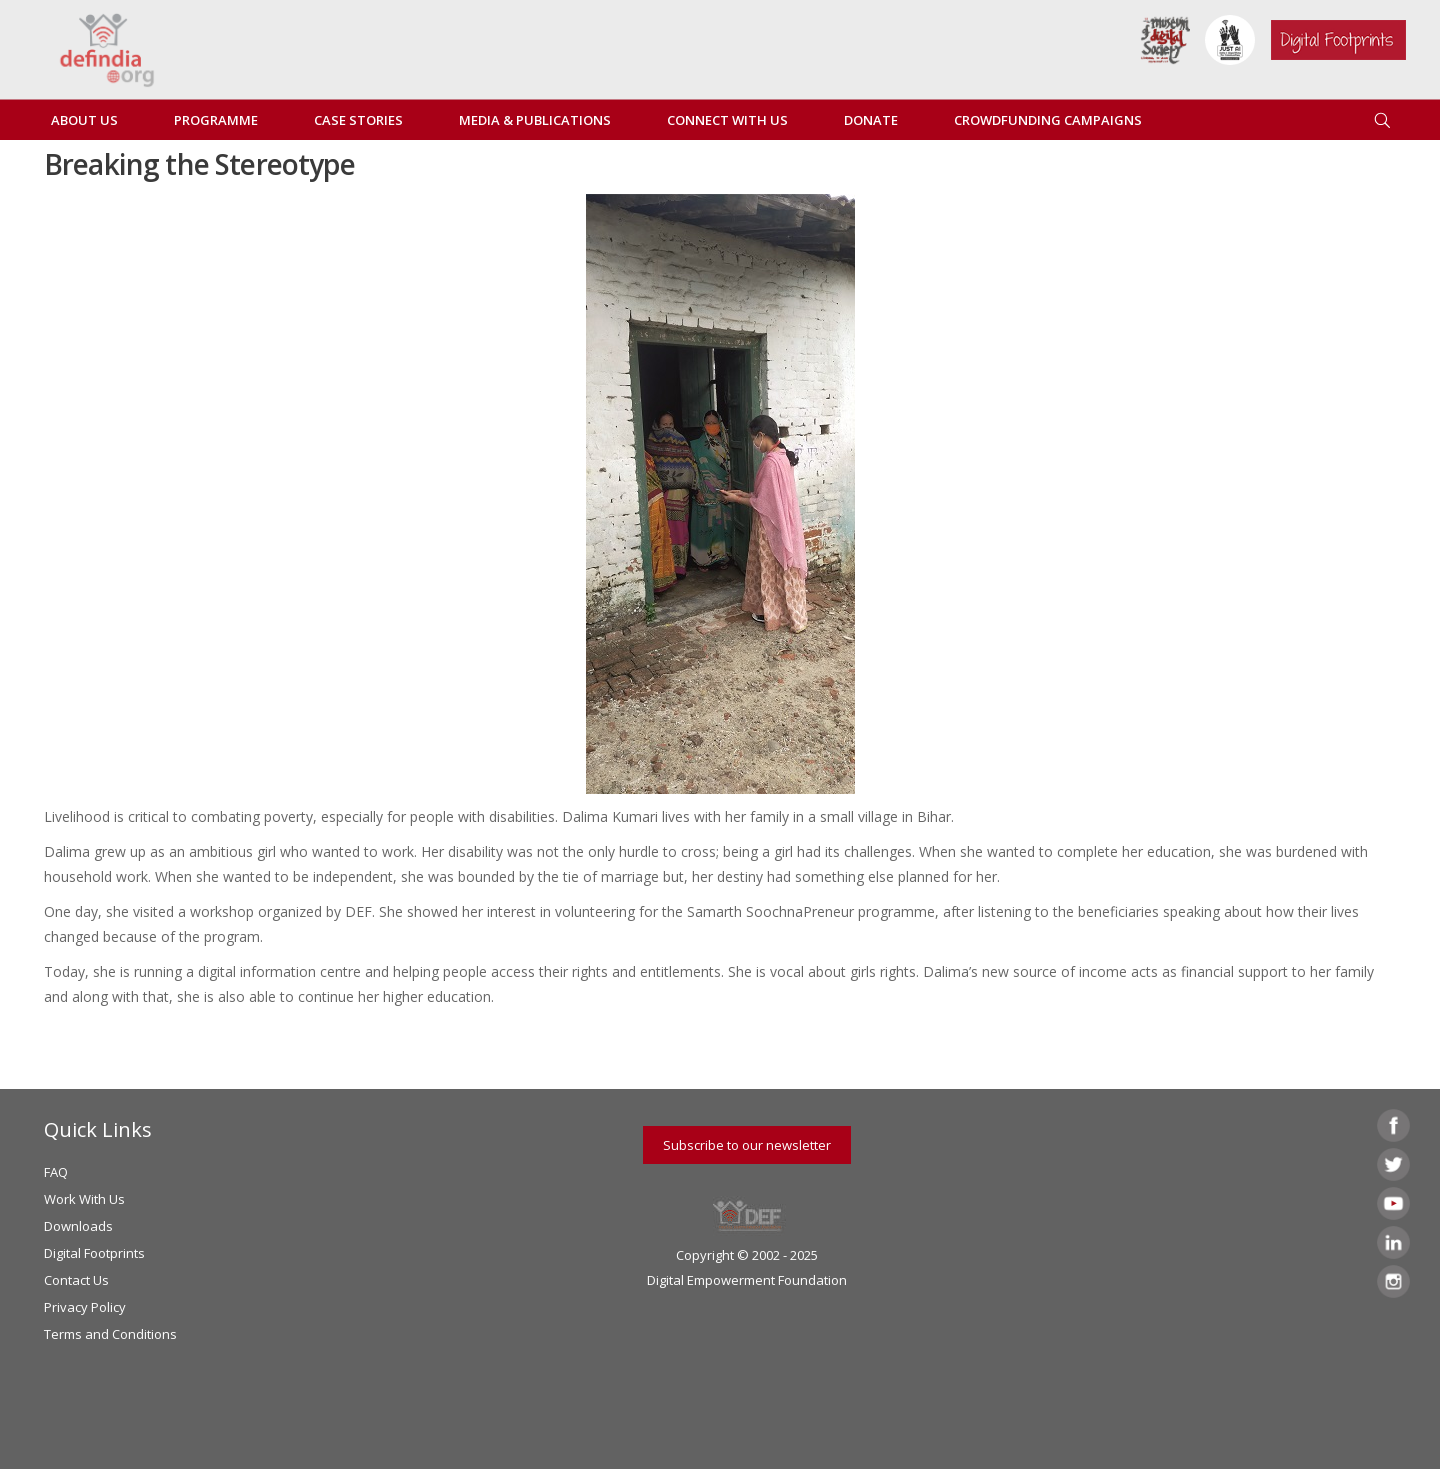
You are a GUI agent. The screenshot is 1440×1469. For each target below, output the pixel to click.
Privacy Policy (85, 1307)
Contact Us (76, 1280)
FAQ (56, 1172)
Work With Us (84, 1199)
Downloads (78, 1226)
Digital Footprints (94, 1253)
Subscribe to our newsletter (747, 1145)
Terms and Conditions (110, 1334)
